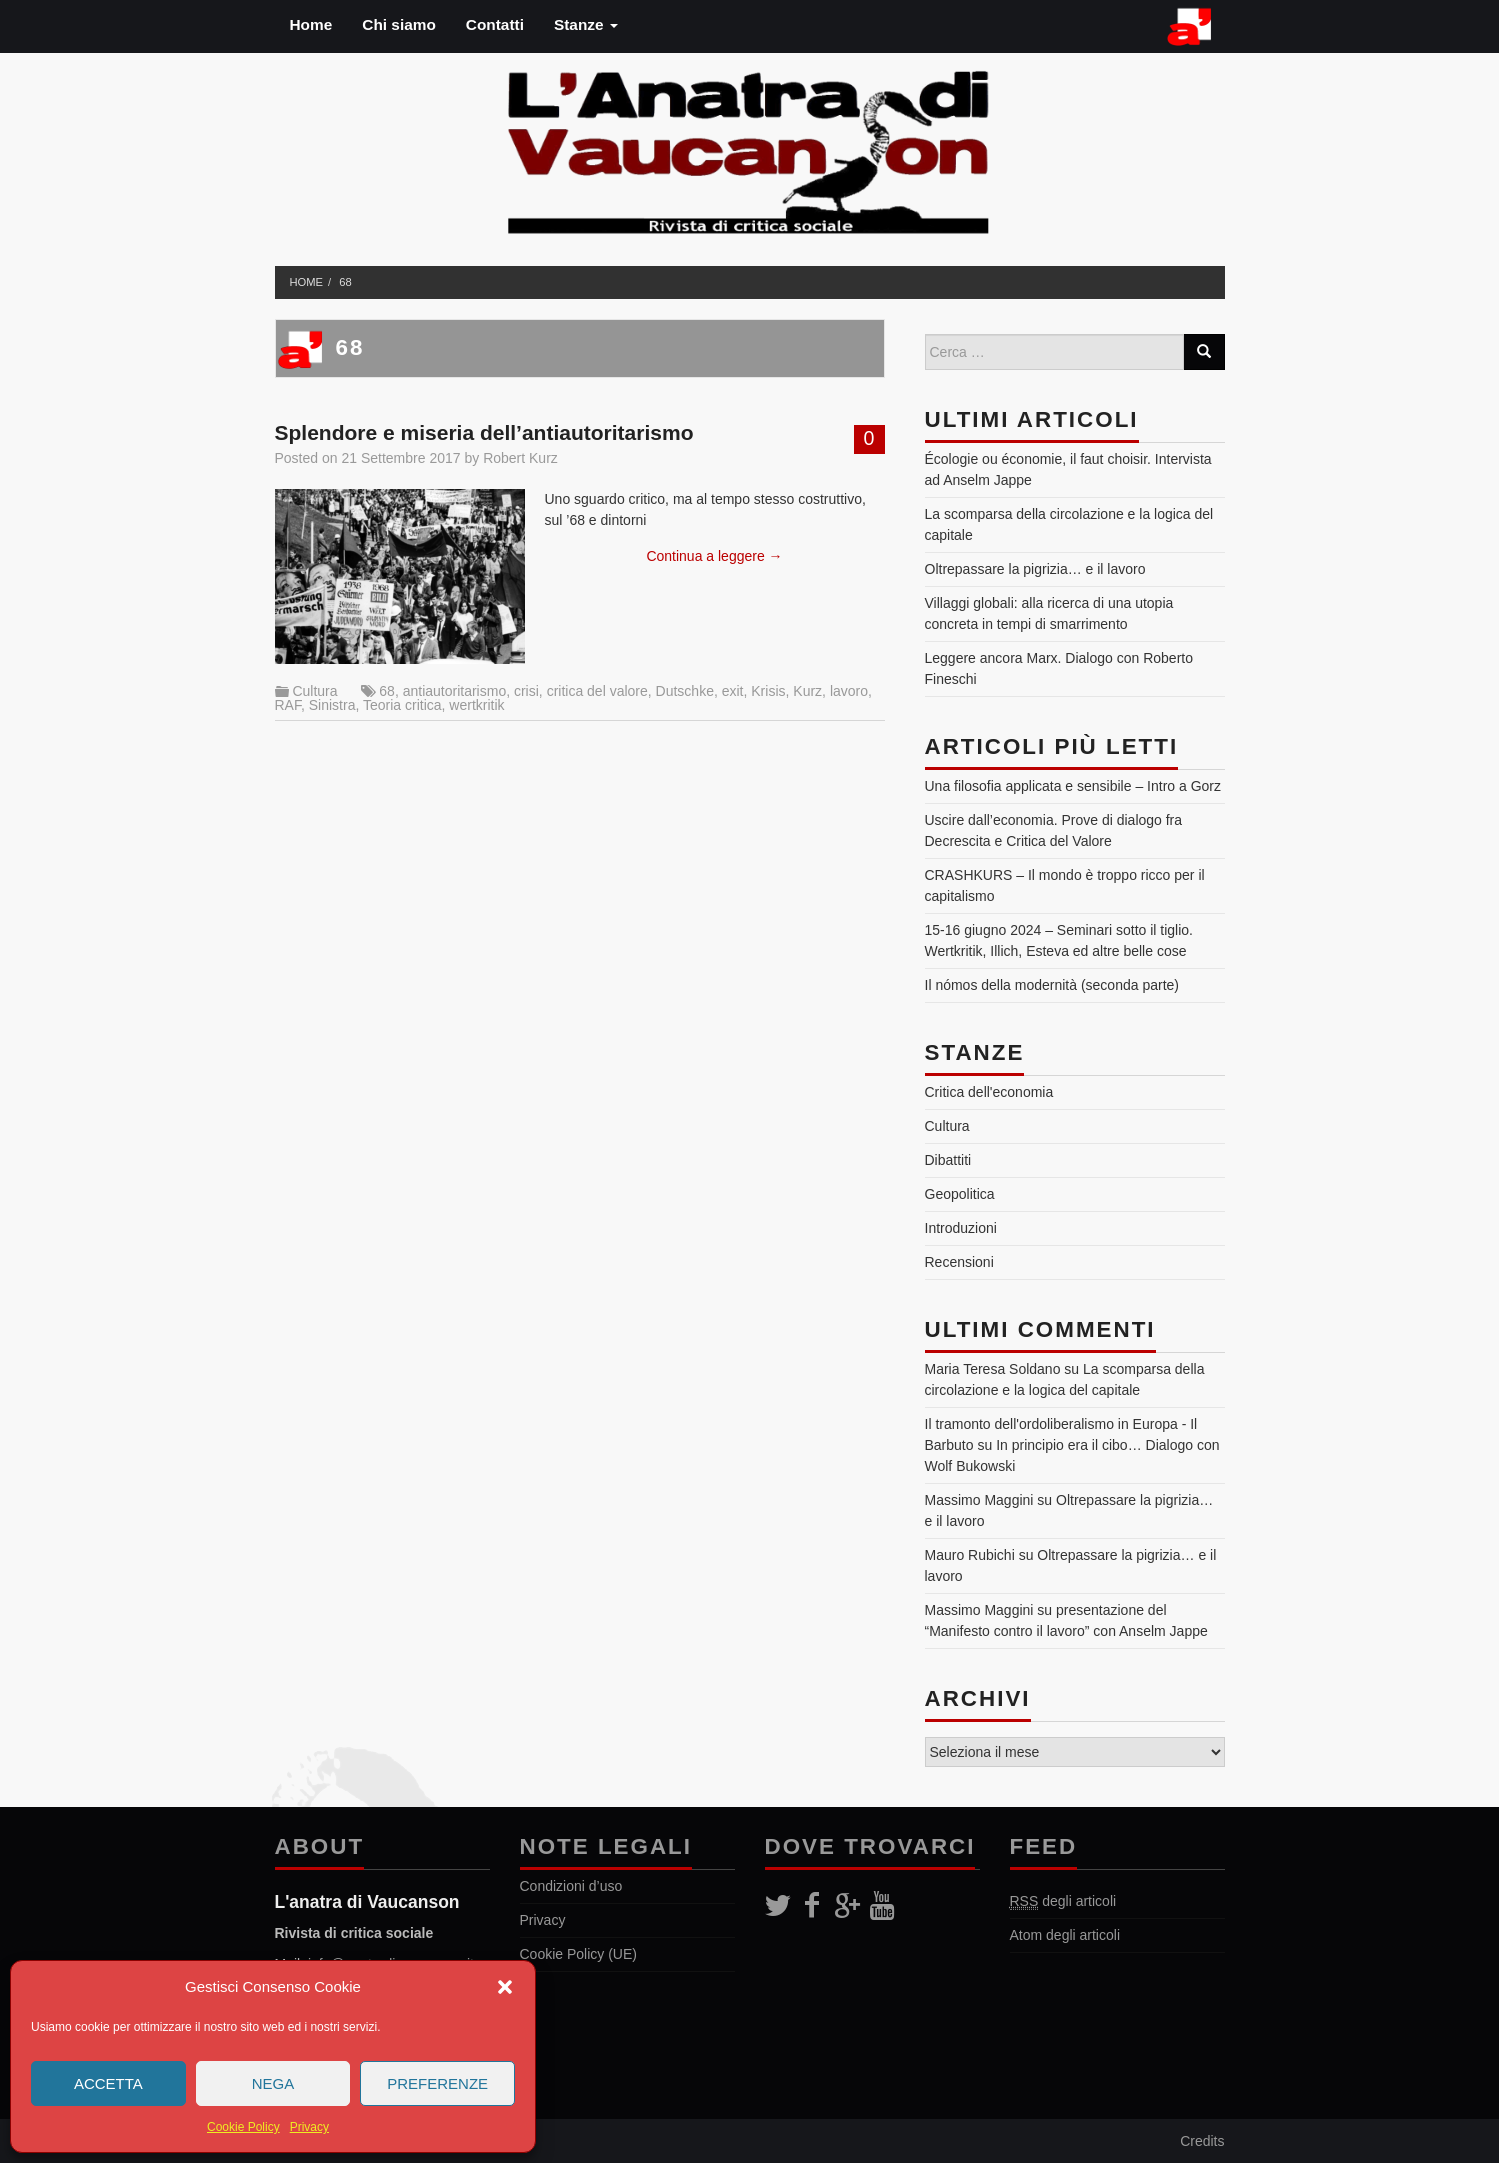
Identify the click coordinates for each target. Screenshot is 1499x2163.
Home (311, 24)
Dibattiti (948, 1160)
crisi (526, 691)
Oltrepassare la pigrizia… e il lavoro (1035, 569)
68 (345, 282)
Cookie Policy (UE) (578, 1954)
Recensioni (959, 1262)
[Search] (1204, 352)
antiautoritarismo (455, 691)
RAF (288, 705)
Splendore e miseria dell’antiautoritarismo (484, 432)
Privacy (309, 2127)
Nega (273, 2083)
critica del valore (597, 691)
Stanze (586, 24)
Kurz (807, 691)
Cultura (314, 691)
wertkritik (476, 705)
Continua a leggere (714, 556)
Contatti (495, 24)
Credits (1202, 2141)
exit (733, 691)
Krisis (768, 691)
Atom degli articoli (1065, 1935)
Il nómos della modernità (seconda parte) (1052, 985)
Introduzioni (961, 1228)
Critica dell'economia (989, 1092)
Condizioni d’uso (571, 1886)
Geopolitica (960, 1194)
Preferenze (437, 2083)
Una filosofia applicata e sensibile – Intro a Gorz (1073, 786)
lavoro (849, 691)
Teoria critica (402, 705)
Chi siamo (399, 24)
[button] (505, 1987)
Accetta (108, 2083)
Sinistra (332, 705)
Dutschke (685, 691)
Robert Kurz (520, 458)
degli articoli (1063, 1901)
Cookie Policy (243, 2127)
